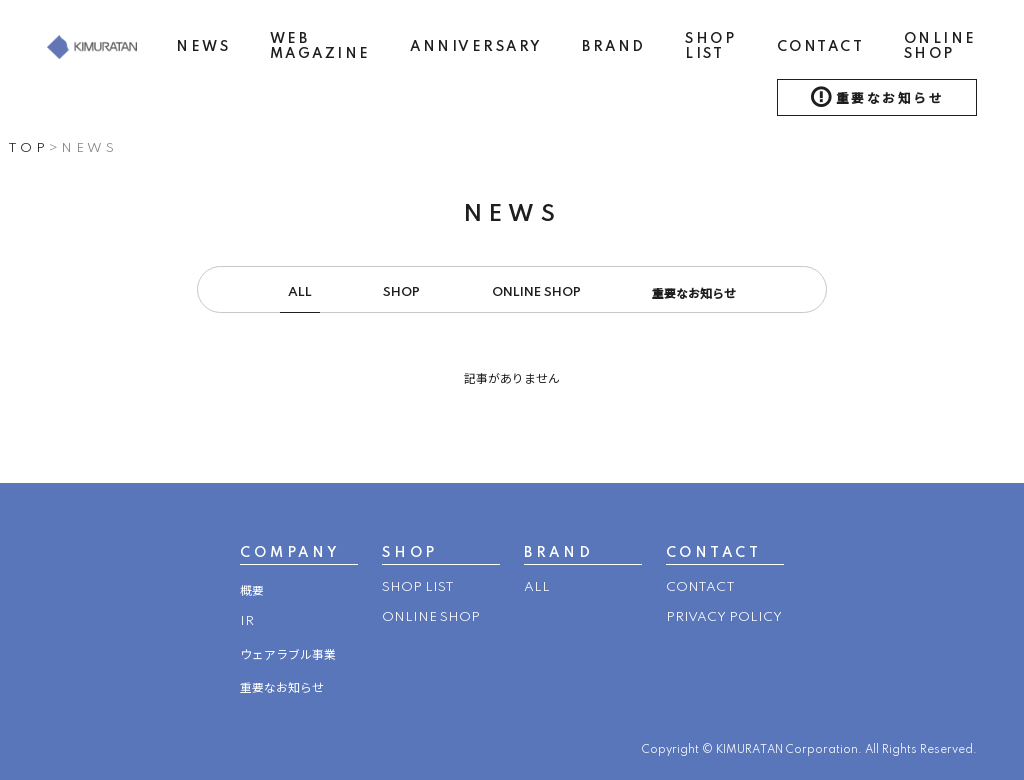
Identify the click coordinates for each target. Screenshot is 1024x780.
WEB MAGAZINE (320, 46)
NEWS (203, 47)
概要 (252, 591)
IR (247, 621)
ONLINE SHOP (940, 46)
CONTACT (821, 47)
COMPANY (290, 553)
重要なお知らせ (890, 99)
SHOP (401, 292)
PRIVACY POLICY (724, 617)
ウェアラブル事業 (288, 655)
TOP (28, 148)
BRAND (614, 47)
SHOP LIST (710, 46)
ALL (300, 292)
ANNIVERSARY (476, 47)
